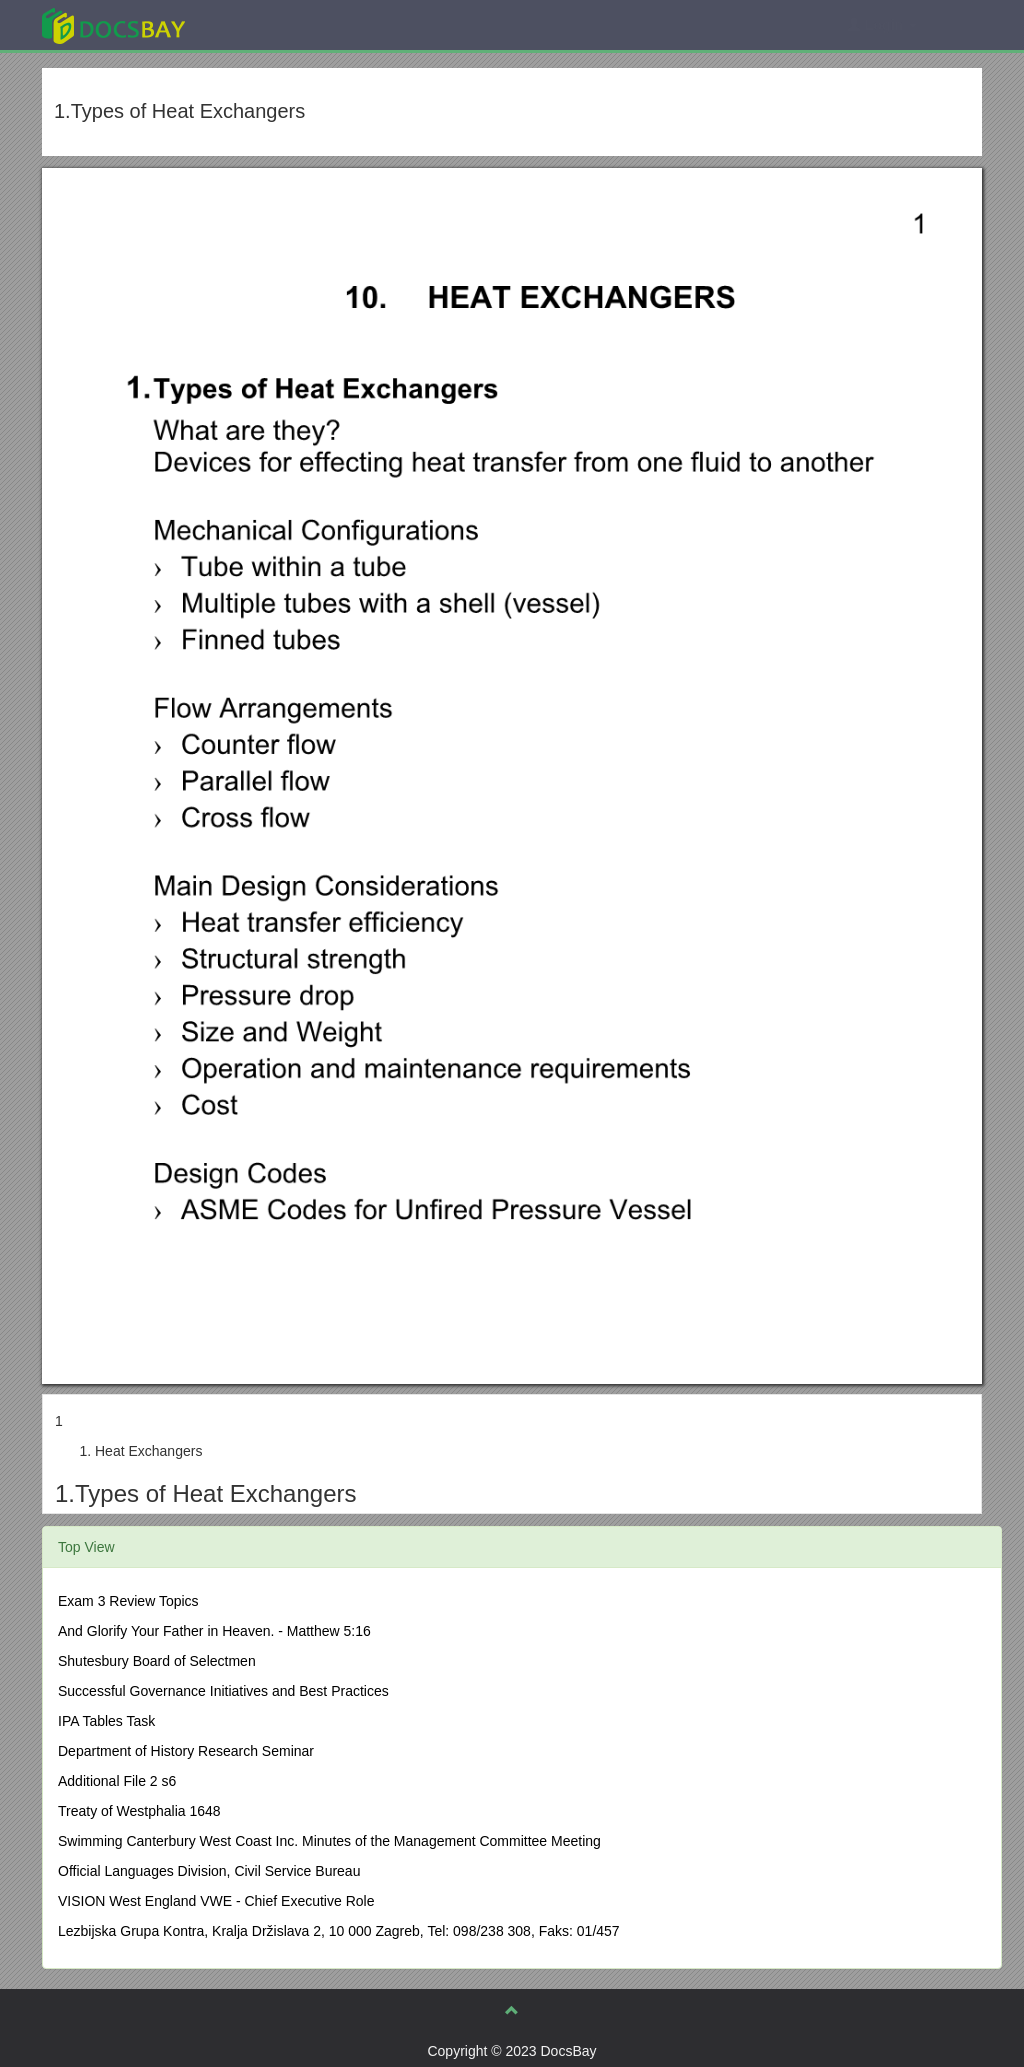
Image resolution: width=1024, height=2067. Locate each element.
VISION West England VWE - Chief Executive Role (216, 1901)
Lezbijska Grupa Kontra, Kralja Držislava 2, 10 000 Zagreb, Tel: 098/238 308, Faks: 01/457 (339, 1931)
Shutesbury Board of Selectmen (157, 1661)
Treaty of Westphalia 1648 (139, 1811)
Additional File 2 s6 (117, 1781)
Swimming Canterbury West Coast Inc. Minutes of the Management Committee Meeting (329, 1841)
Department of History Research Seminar (186, 1751)
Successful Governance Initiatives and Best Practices (223, 1691)
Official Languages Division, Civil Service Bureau (209, 1871)
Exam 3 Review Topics (128, 1601)
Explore (263, 24)
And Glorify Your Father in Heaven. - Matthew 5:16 (214, 1631)
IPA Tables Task (106, 1721)
